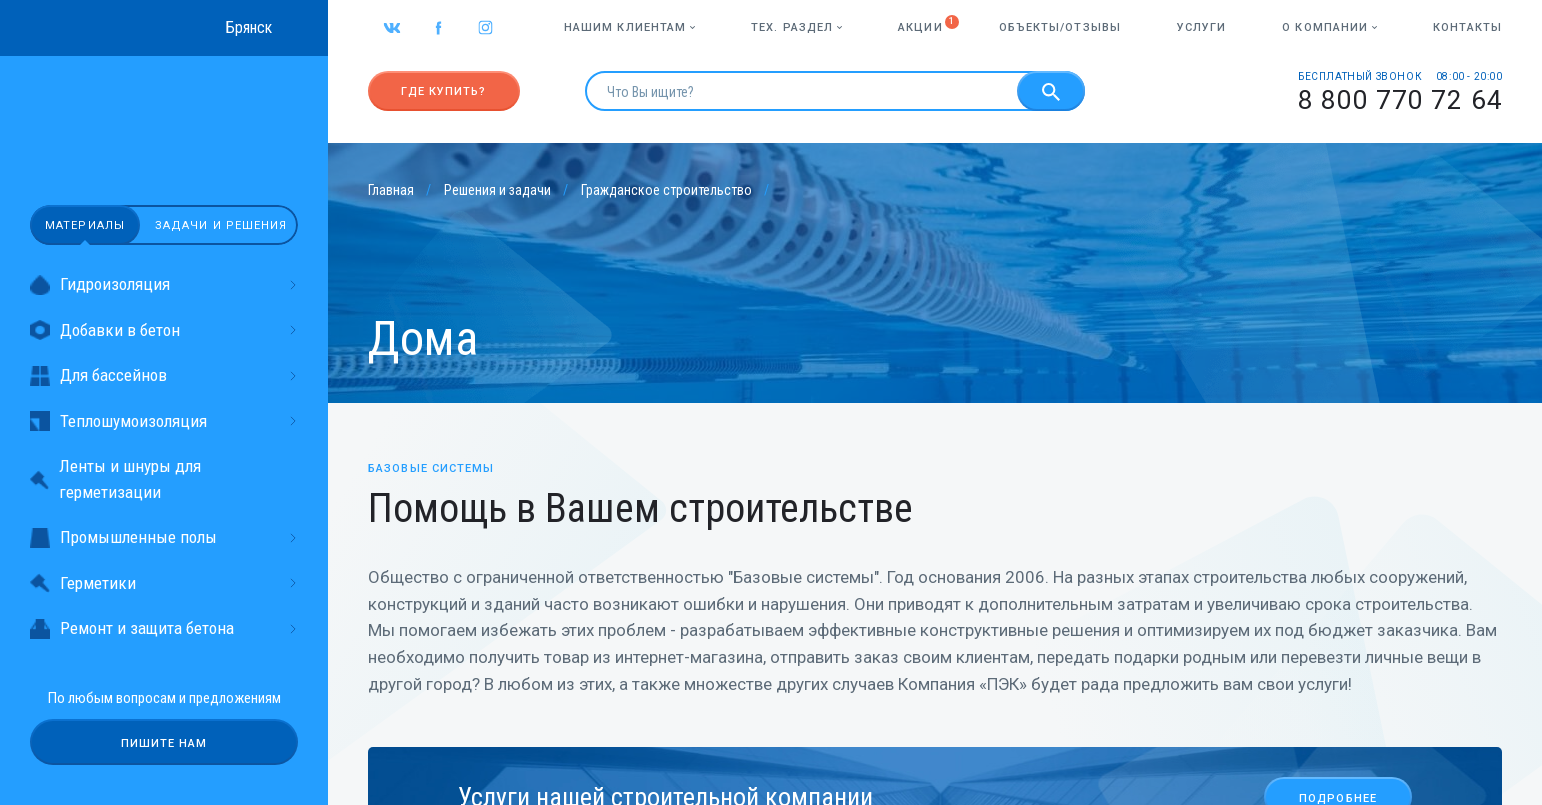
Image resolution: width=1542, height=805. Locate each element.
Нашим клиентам (629, 27)
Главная (391, 190)
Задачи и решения (221, 225)
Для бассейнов (164, 375)
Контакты (1467, 27)
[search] (801, 91)
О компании (1329, 27)
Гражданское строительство (666, 190)
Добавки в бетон (164, 330)
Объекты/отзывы (1060, 27)
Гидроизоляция (164, 284)
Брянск (249, 27)
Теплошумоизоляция (164, 421)
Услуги (1202, 27)
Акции (920, 27)
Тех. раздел (796, 27)
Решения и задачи (497, 190)
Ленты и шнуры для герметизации (115, 479)
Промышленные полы (164, 537)
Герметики (164, 583)
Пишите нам (164, 743)
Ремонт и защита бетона (164, 628)
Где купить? (443, 91)
